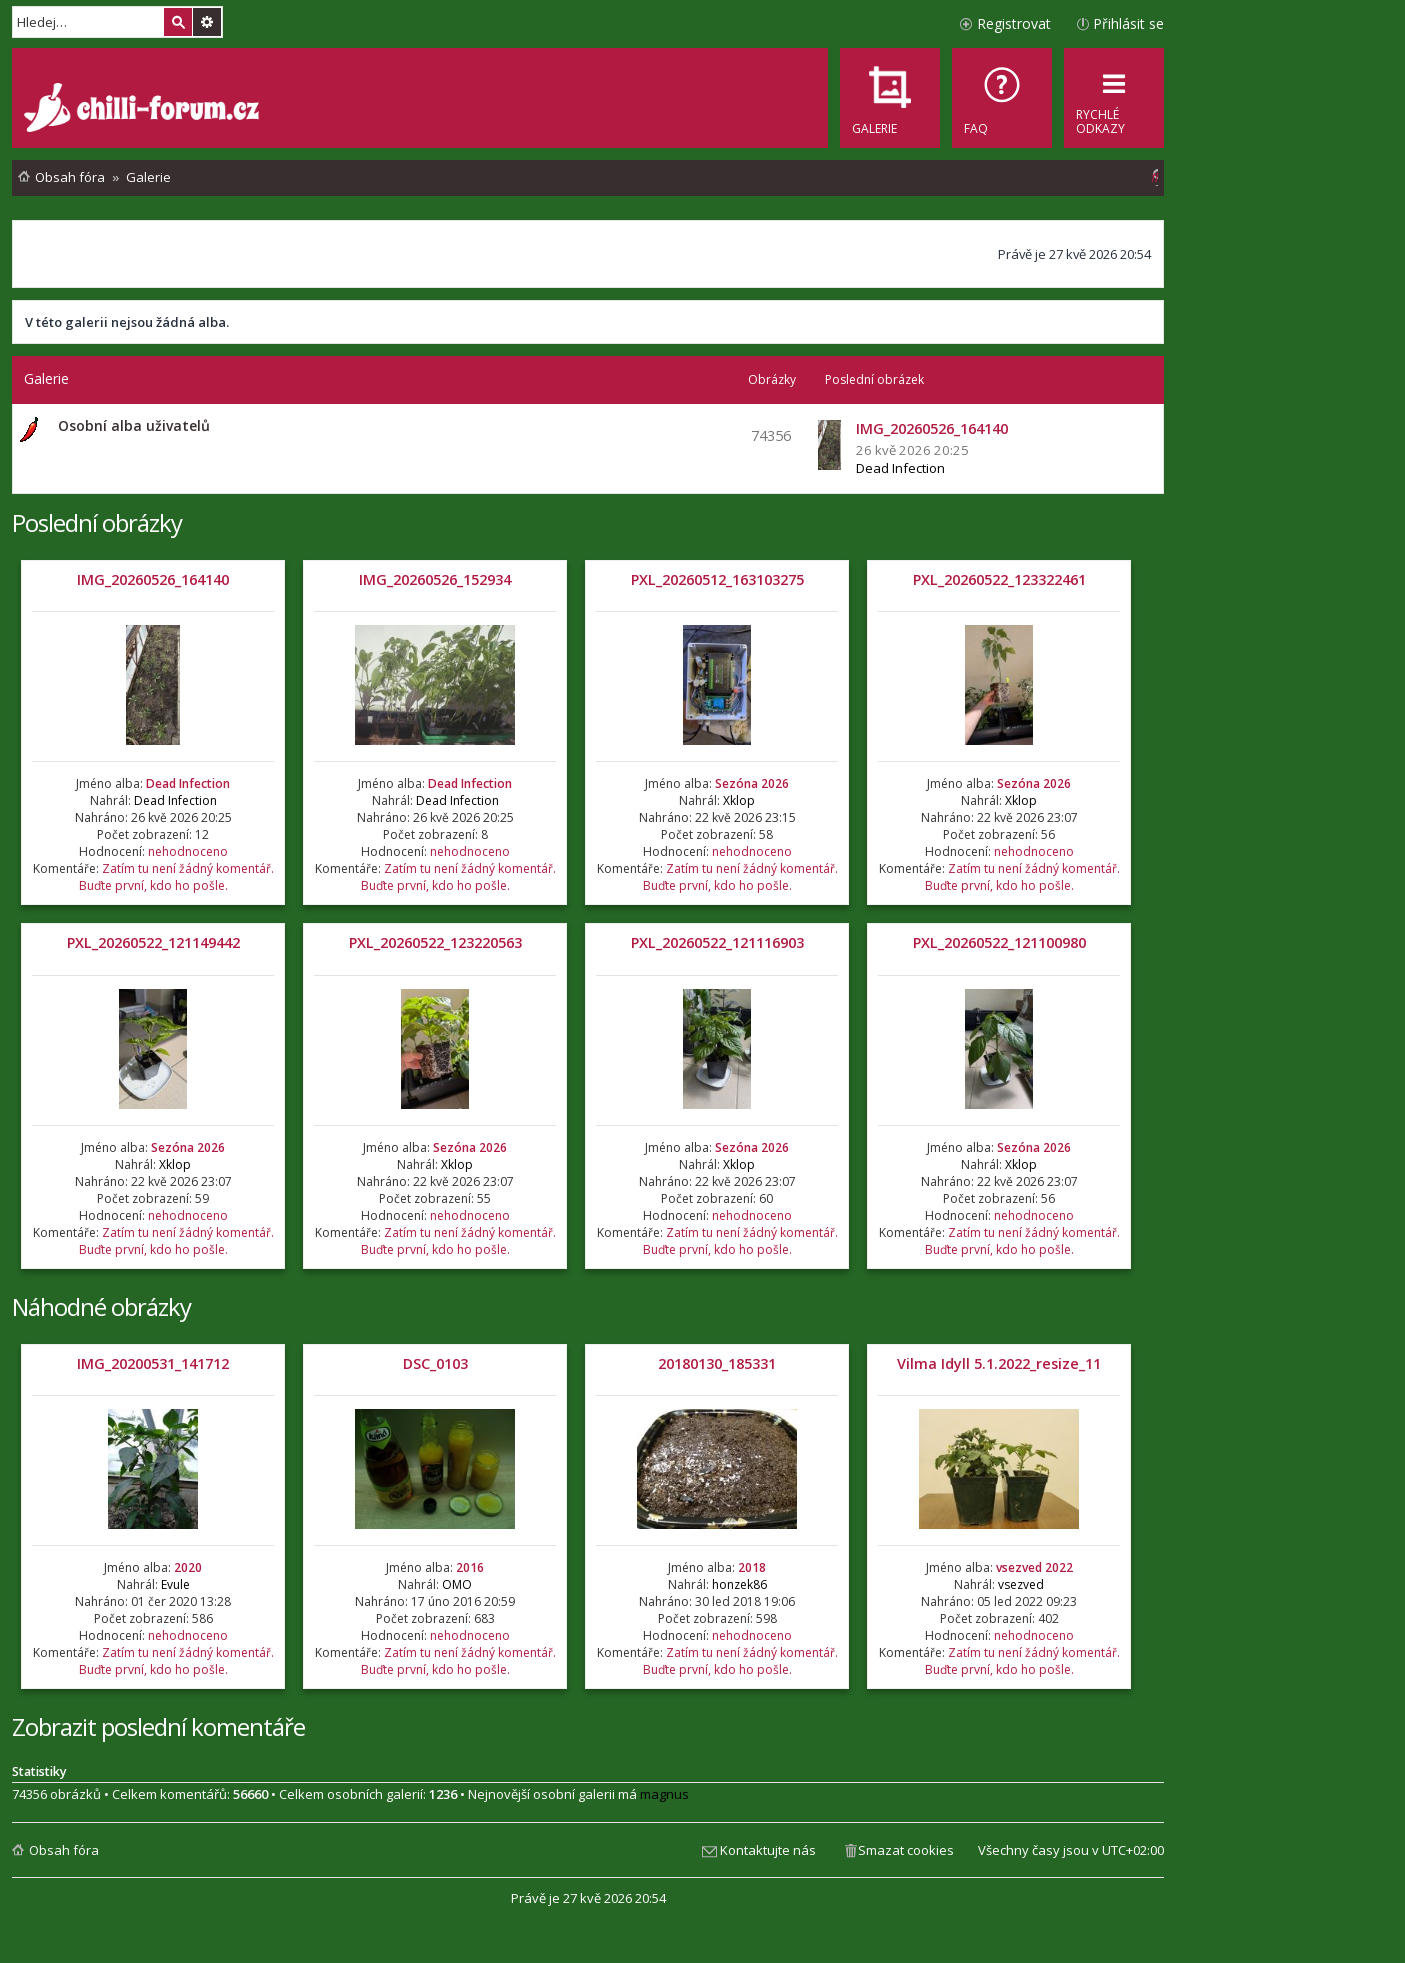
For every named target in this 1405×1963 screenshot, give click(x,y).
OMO (457, 1584)
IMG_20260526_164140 (153, 579)
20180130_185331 (717, 1363)
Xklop (739, 800)
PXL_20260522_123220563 (435, 942)
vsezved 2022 (1034, 1567)
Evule (175, 1584)
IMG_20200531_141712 (153, 1363)
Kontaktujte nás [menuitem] (768, 1850)
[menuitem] (1002, 98)
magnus (664, 1794)
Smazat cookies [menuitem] (906, 1850)
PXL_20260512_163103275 (717, 579)
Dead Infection (900, 468)
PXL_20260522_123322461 (999, 579)
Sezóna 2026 (752, 783)
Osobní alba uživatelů (134, 425)
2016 (470, 1567)
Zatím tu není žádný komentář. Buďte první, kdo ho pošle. (176, 877)
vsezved (1021, 1584)
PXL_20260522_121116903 (717, 942)
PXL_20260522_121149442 (153, 942)
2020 (188, 1567)
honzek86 (739, 1584)
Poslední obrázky (97, 522)
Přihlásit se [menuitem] (1128, 23)
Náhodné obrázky (101, 1306)
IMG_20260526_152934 (435, 579)
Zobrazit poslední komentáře (158, 1726)
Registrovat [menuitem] (1014, 23)
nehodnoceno (188, 851)
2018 (752, 1567)
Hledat (178, 22)
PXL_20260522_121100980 (999, 942)
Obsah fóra (64, 1850)
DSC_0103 (435, 1363)
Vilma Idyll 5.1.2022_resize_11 (999, 1363)
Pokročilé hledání (207, 22)
